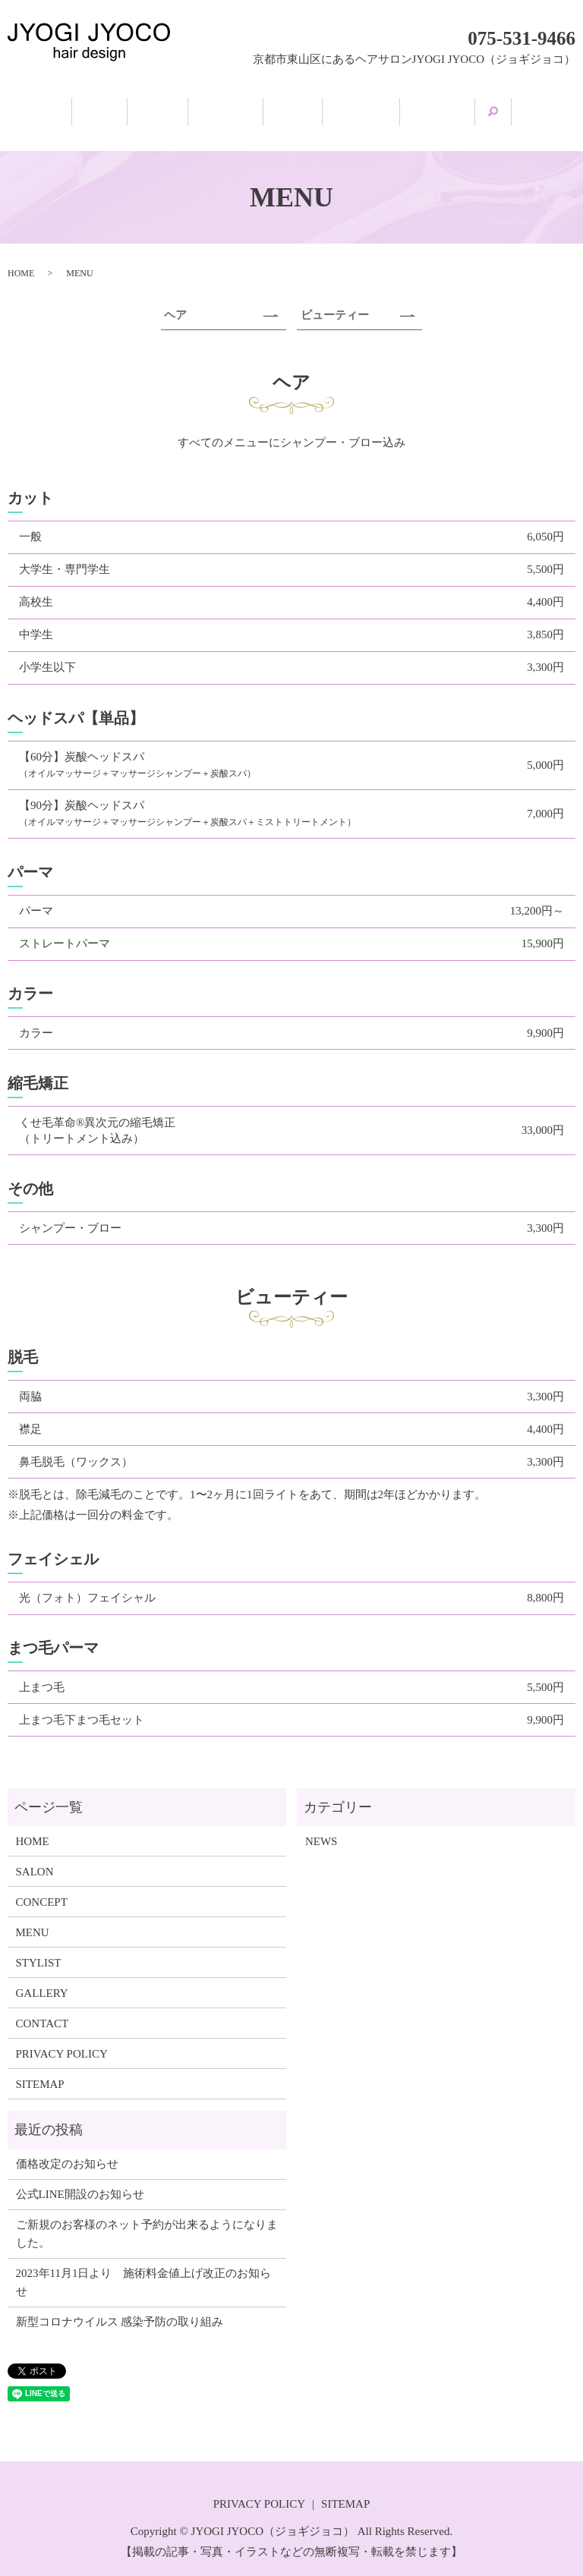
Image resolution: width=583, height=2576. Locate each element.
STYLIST (383, 107)
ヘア (175, 300)
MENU (301, 107)
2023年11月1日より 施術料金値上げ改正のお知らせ (144, 2268)
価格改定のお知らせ (67, 2149)
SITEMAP (40, 2069)
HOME (61, 107)
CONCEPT (219, 107)
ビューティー (335, 300)
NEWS (321, 1826)
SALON (135, 107)
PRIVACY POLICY (62, 2039)
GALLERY (475, 107)
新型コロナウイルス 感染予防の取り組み (120, 2307)
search (540, 106)
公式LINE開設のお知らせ (80, 2180)
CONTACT (42, 2008)
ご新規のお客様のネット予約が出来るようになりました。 (147, 2219)
